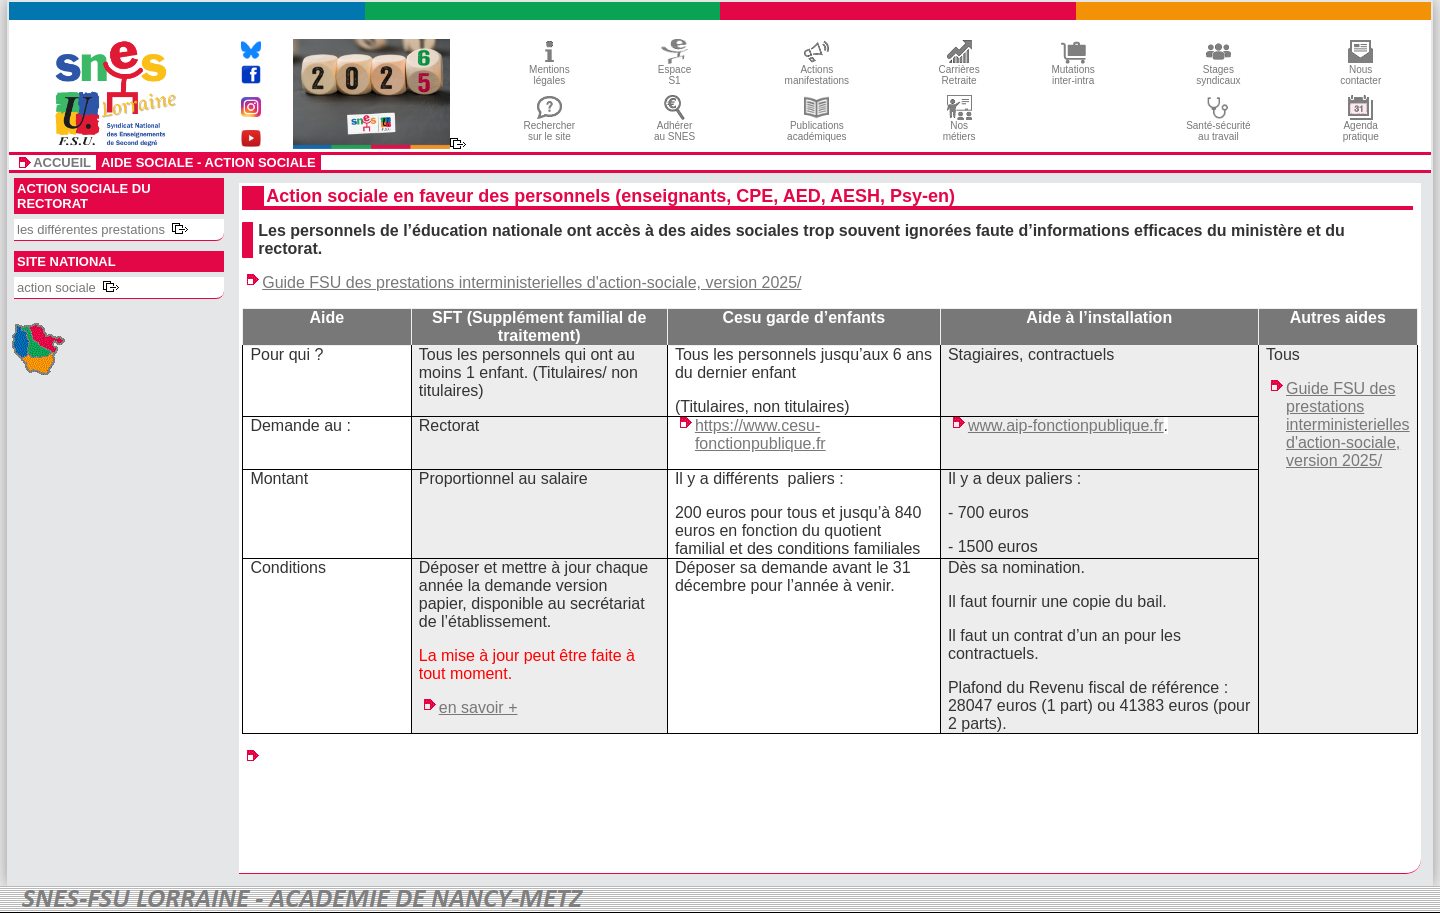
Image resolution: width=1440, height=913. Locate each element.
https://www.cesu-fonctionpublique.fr (760, 434)
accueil (62, 163)
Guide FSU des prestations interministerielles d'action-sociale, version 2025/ (531, 282)
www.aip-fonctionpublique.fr (1066, 425)
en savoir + (478, 707)
